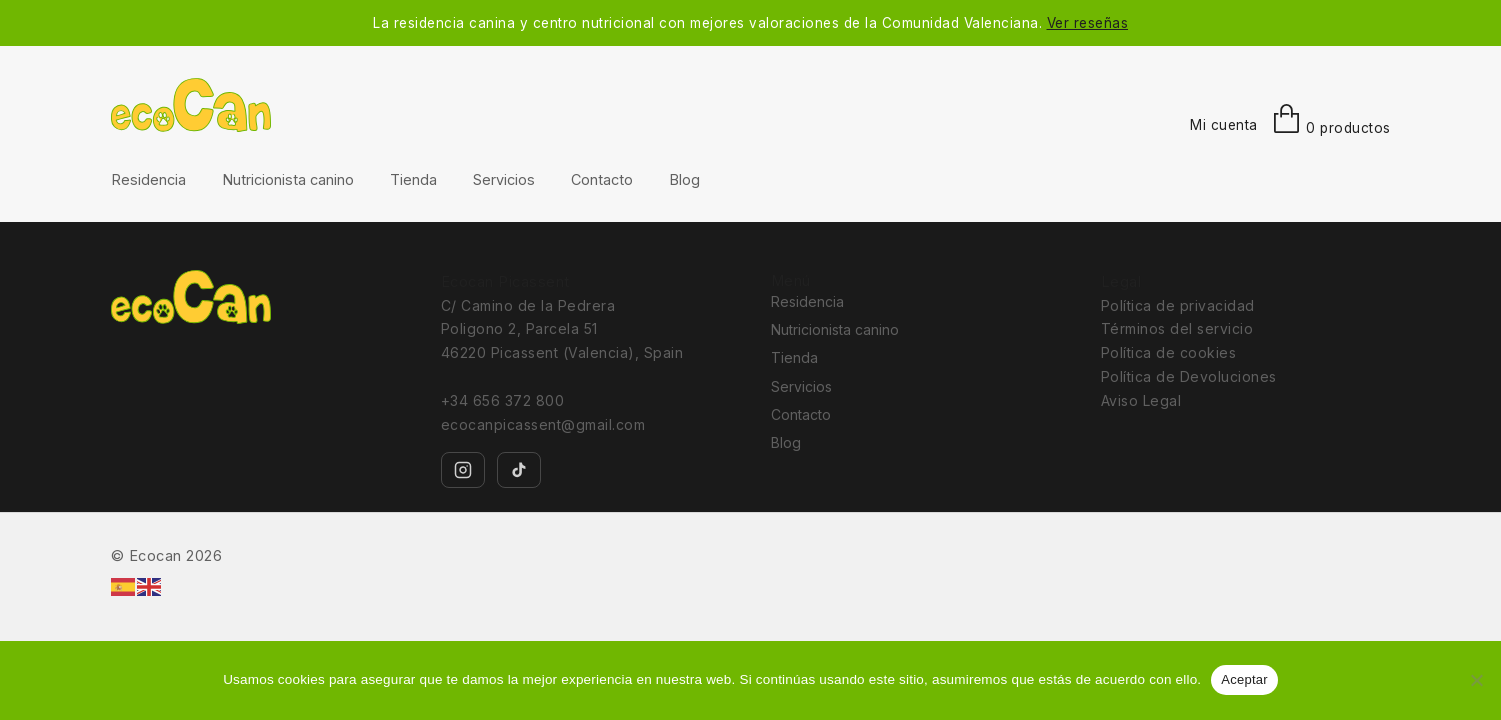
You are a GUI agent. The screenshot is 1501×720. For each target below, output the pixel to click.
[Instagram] (463, 470)
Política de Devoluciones (1189, 376)
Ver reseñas (1088, 23)
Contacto (602, 179)
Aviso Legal (1141, 400)
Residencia (148, 179)
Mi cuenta (1224, 125)
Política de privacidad (1178, 305)
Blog (684, 179)
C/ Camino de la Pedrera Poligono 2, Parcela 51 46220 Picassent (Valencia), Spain (562, 329)
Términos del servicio (1177, 328)
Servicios (504, 179)
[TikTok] (519, 470)
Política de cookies (1169, 352)
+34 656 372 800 (503, 400)
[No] (1476, 680)
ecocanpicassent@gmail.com (543, 424)
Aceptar (1244, 679)
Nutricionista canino (288, 179)
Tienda (413, 179)
